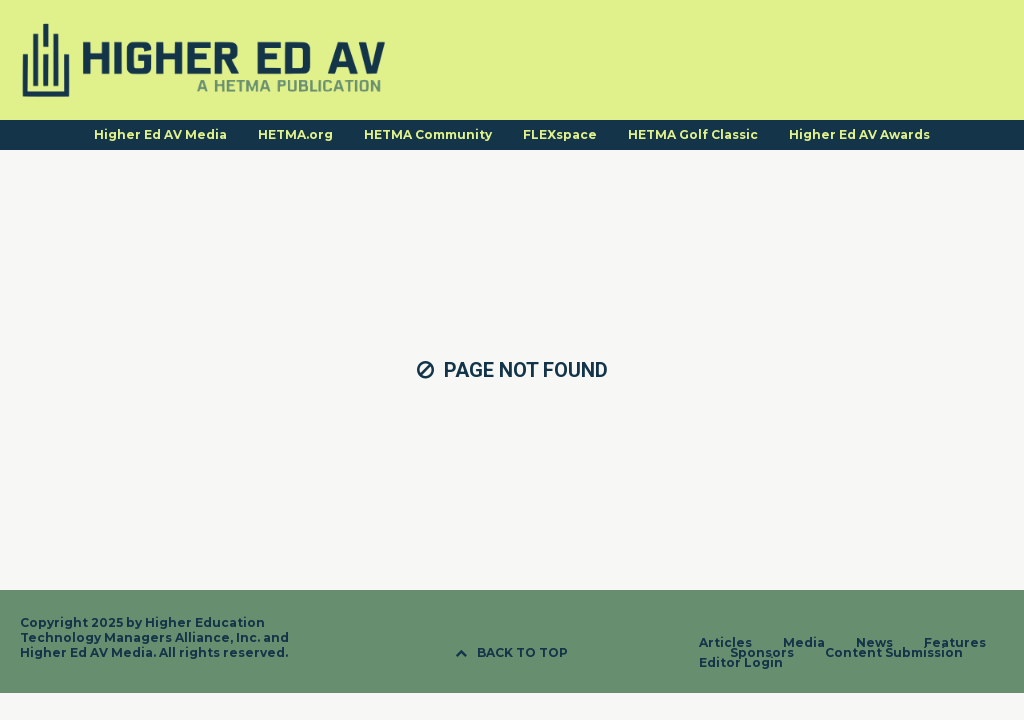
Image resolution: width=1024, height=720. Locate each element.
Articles (725, 643)
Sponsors (762, 653)
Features (955, 643)
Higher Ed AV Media (160, 134)
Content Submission (894, 653)
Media (804, 643)
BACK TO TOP (511, 652)
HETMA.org (295, 134)
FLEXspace (560, 134)
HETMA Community (428, 134)
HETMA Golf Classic (693, 134)
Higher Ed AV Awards (859, 134)
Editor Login (741, 663)
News (874, 643)
